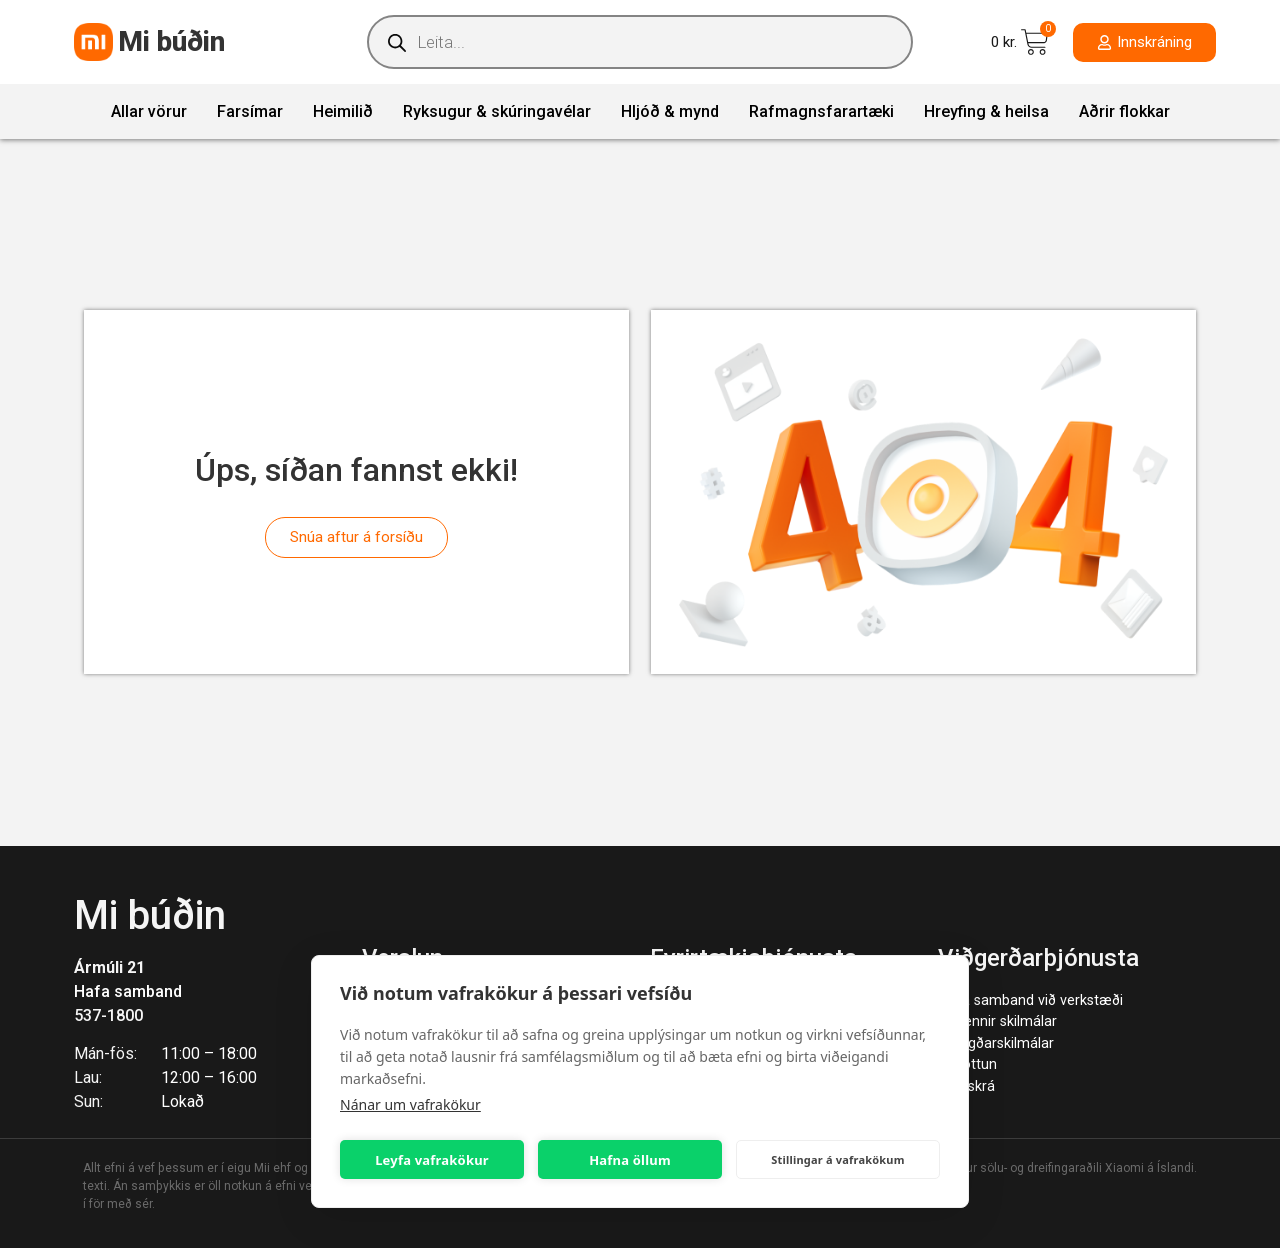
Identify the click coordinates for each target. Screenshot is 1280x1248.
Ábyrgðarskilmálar (996, 1043)
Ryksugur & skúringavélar (497, 111)
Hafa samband (128, 991)
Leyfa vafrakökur (432, 1160)
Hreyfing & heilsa (986, 111)
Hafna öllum (630, 1160)
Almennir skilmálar (997, 1021)
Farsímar (250, 111)
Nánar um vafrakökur (410, 1104)
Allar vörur (149, 111)
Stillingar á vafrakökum (837, 1159)
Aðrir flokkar (1124, 111)
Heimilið (343, 111)
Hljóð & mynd (670, 111)
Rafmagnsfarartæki (821, 111)
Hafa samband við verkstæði (1030, 1000)
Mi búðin (171, 41)
